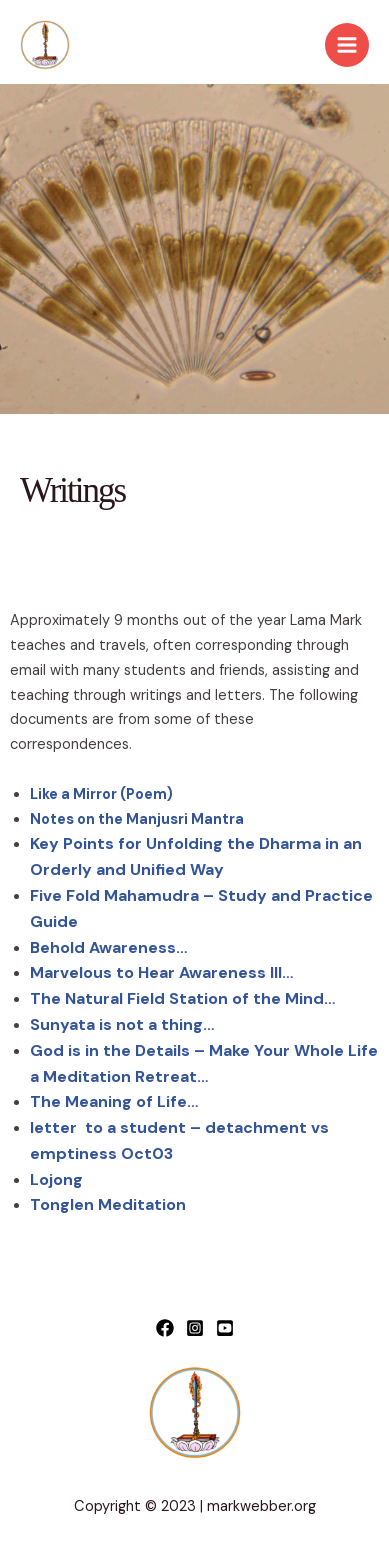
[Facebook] (165, 1328)
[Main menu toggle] (347, 45)
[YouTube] (225, 1328)
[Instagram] (195, 1328)
